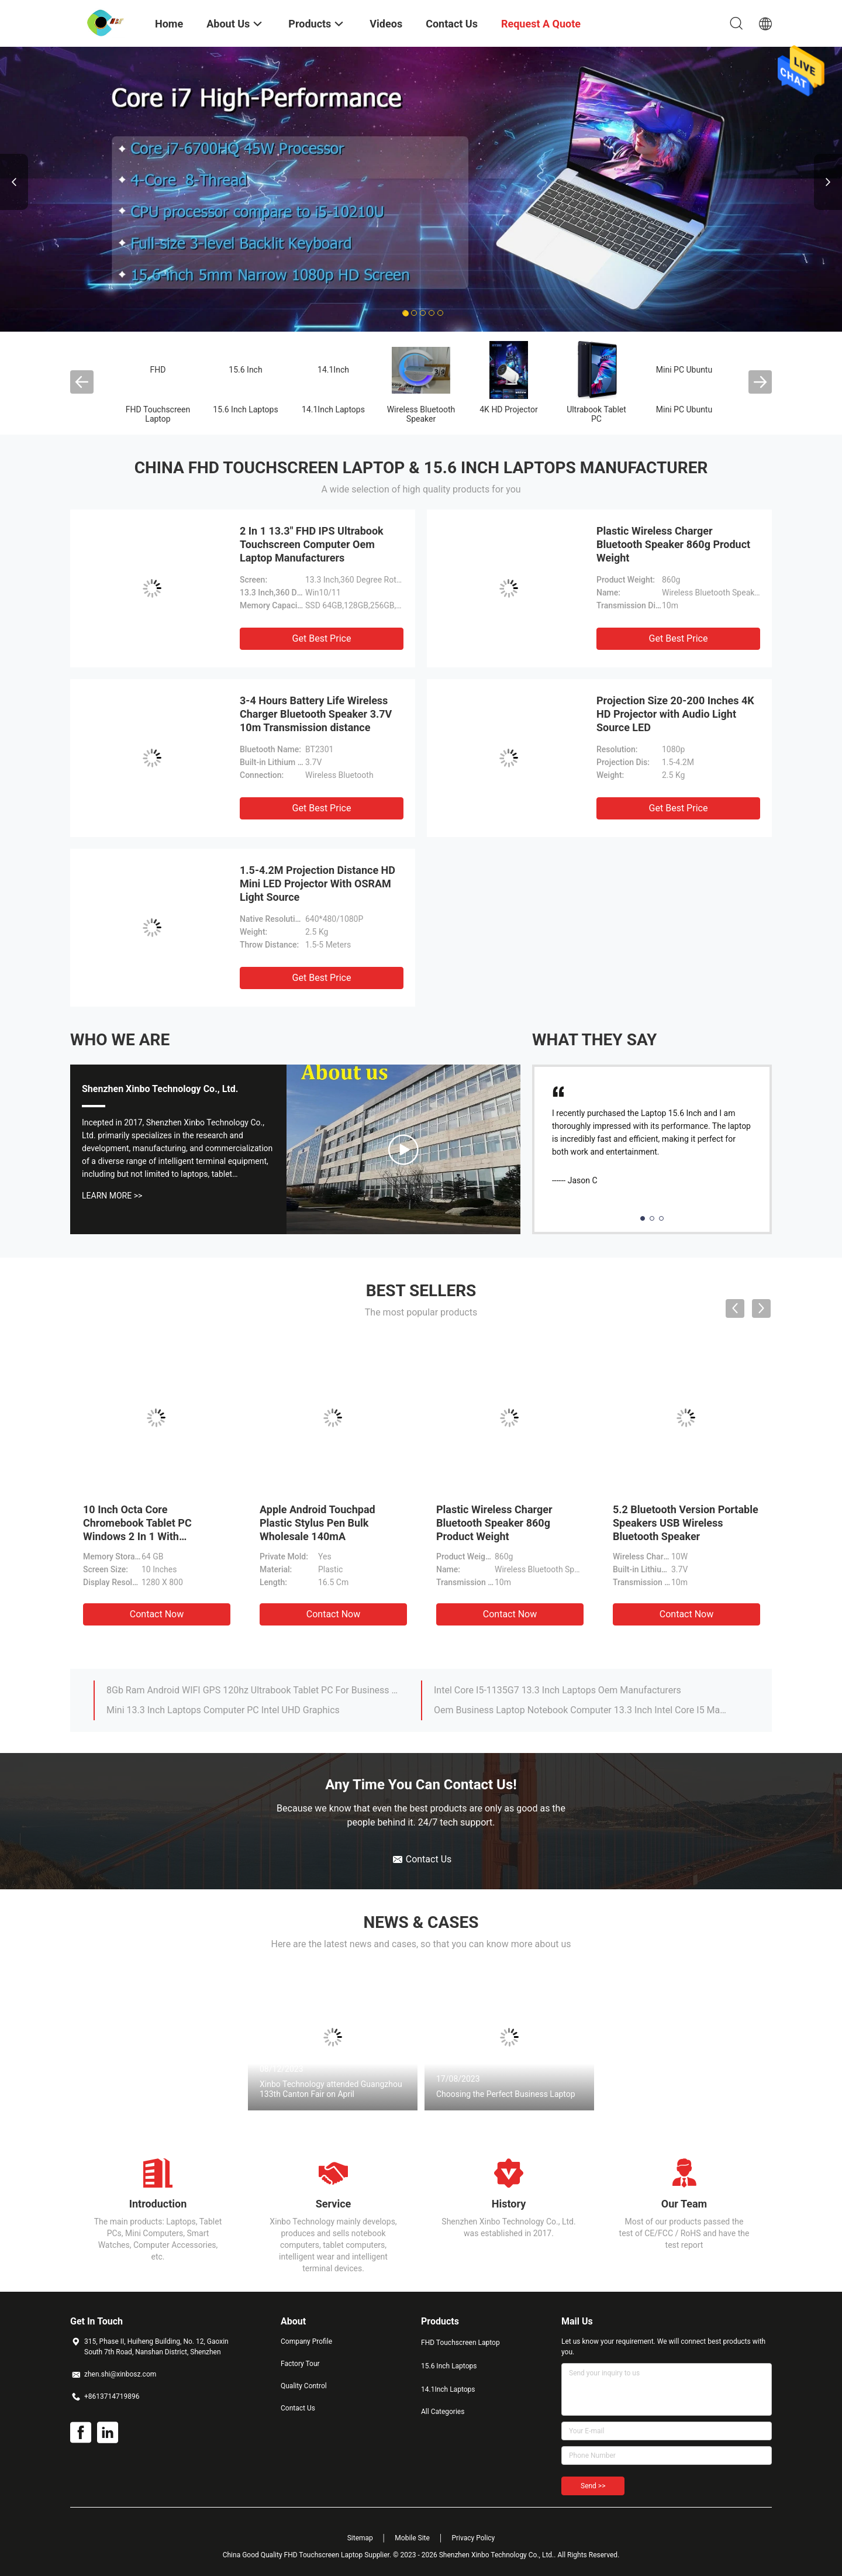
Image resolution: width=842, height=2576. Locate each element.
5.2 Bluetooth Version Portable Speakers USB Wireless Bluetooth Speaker (685, 1522)
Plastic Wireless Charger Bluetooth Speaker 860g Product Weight (673, 544)
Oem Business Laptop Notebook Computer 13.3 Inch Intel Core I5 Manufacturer (580, 1710)
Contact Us (298, 2408)
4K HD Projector (508, 409)
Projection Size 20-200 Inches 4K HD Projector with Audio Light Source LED (675, 713)
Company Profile (306, 2341)
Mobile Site (412, 2538)
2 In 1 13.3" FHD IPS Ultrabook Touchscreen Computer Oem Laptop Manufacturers (312, 544)
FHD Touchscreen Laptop (158, 414)
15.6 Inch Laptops (245, 409)
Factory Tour (300, 2364)
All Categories (442, 2412)
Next (828, 182)
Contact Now (157, 1614)
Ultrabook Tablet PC (596, 414)
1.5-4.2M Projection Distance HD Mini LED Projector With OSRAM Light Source (317, 883)
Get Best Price (321, 638)
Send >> (593, 2486)
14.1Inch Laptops (333, 409)
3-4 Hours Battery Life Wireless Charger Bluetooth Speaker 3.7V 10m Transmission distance (316, 713)
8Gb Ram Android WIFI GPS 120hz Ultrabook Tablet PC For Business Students (253, 1690)
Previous (14, 182)
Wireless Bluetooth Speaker (421, 414)
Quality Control (304, 2386)
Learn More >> (112, 1195)
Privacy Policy (473, 2538)
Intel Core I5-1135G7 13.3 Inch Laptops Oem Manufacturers (557, 1690)
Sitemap (360, 2538)
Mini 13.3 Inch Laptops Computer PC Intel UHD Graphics (223, 1710)
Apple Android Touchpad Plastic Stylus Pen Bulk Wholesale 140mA (317, 1522)
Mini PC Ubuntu (684, 369)
